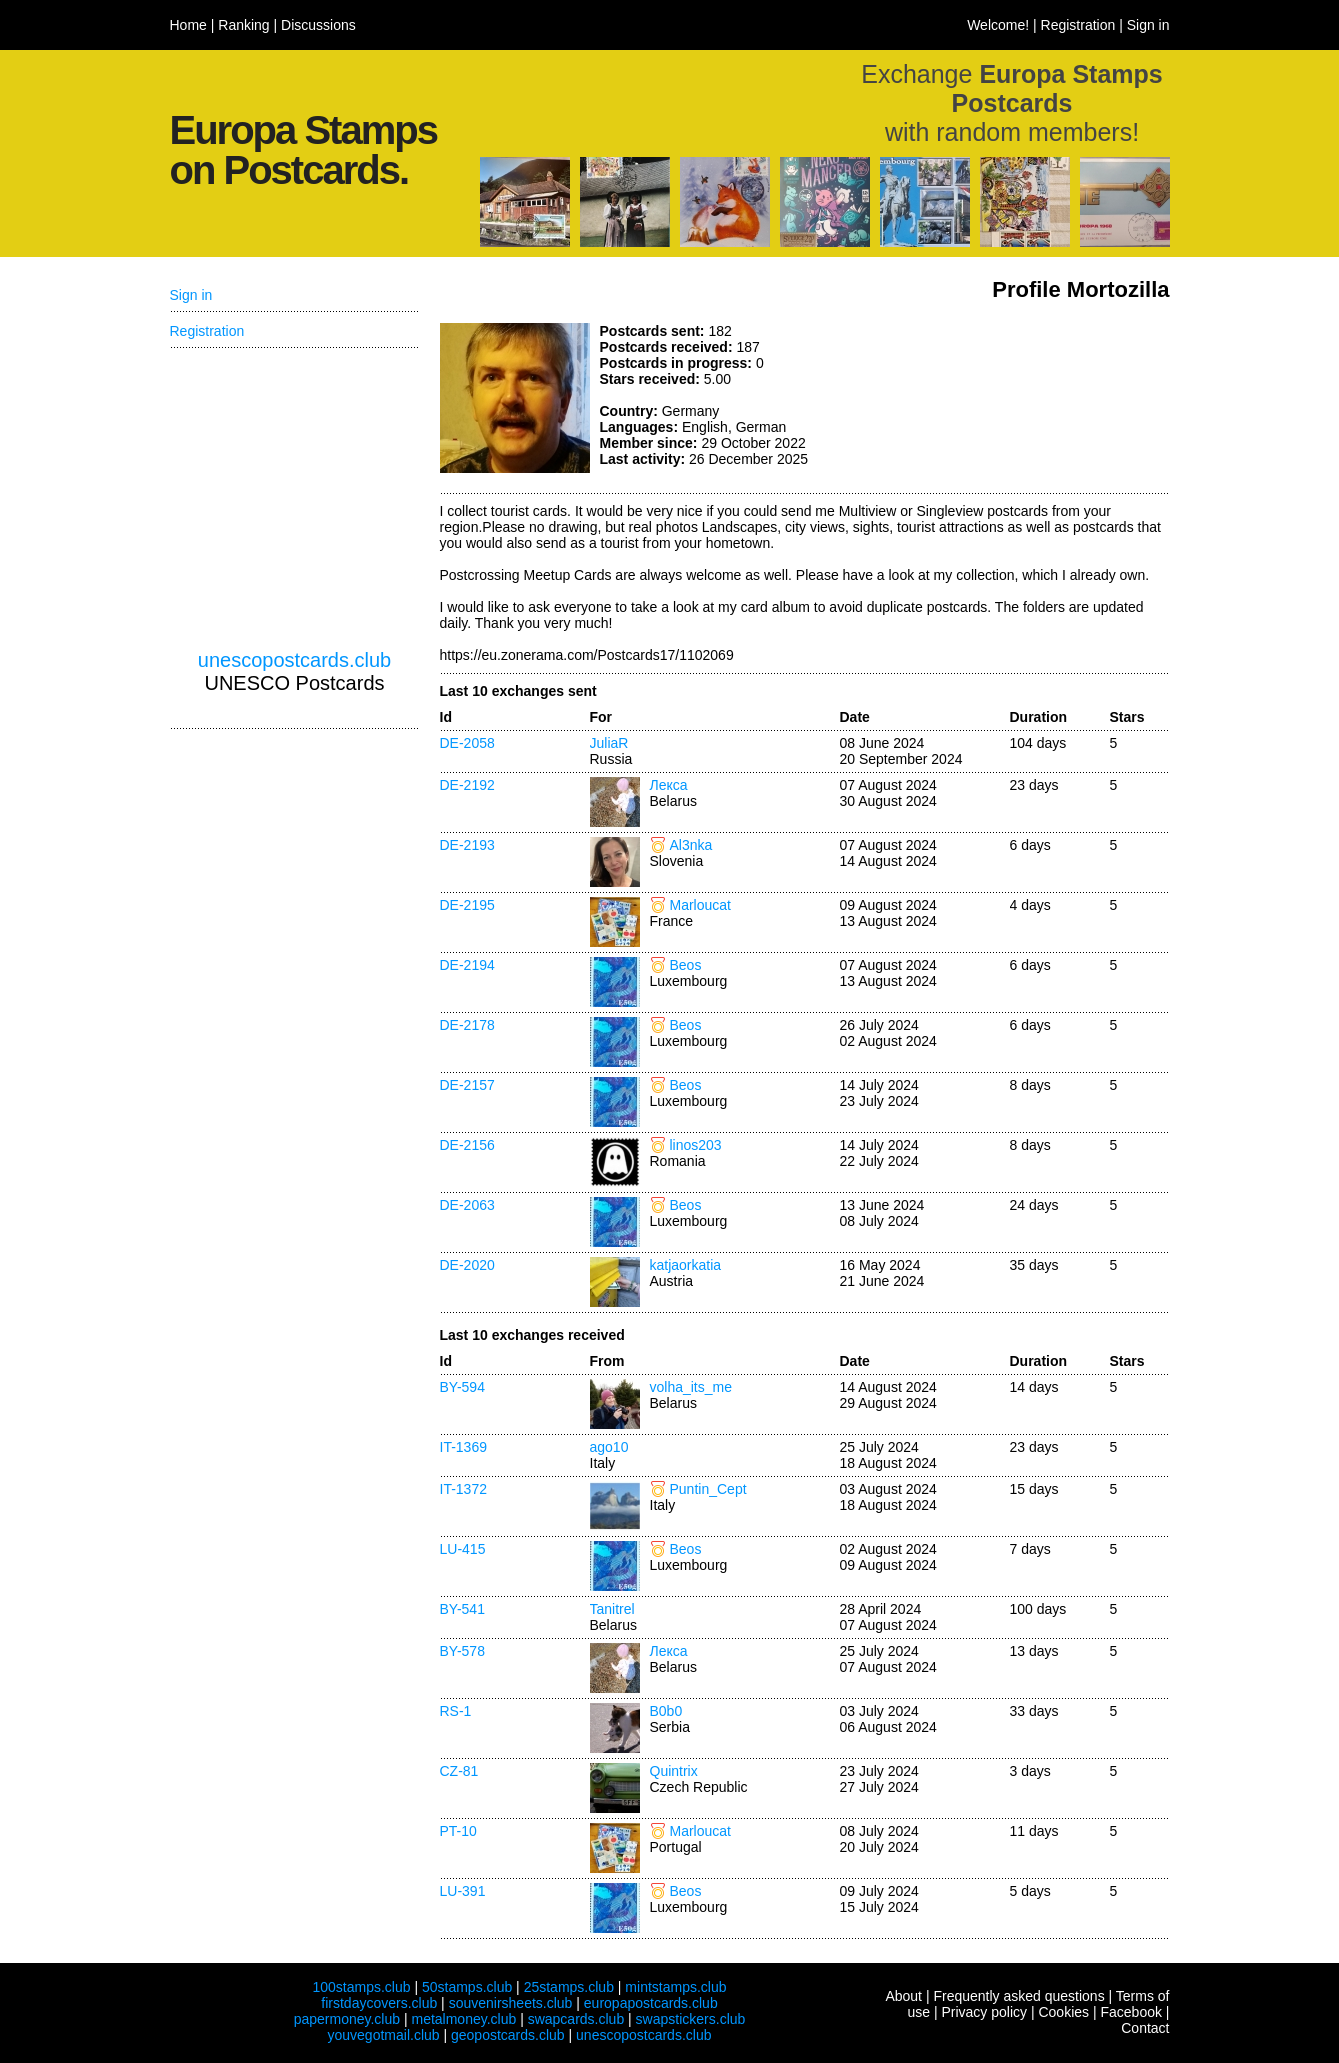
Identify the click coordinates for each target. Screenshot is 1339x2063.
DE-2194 (467, 965)
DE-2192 (467, 785)
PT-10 (458, 1831)
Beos (686, 965)
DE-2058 (467, 743)
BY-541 (462, 1609)
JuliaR (609, 743)
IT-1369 (463, 1447)
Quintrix (674, 1771)
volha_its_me (691, 1387)
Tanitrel (612, 1609)
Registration (1078, 25)
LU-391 (463, 1891)
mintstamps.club (675, 1987)
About (903, 1996)
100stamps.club (361, 1987)
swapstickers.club (691, 2019)
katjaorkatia (686, 1265)
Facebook (1130, 2012)
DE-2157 (467, 1085)
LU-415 (463, 1549)
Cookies (1063, 2012)
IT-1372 (463, 1489)
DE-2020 (467, 1265)
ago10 (609, 1447)
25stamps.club (569, 1987)
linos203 (696, 1145)
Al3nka (691, 845)
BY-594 (462, 1387)
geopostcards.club (508, 2035)
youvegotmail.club (384, 2035)
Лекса (669, 785)
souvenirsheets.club (511, 2003)
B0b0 (666, 1711)
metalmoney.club (463, 2019)
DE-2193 (467, 845)
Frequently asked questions (1018, 1996)
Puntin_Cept (708, 1489)
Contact (1145, 2028)
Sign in (1148, 25)
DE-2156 (467, 1145)
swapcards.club (576, 2019)
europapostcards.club (651, 2003)
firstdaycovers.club (379, 2003)
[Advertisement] (1020, 398)
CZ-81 (459, 1771)
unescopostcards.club (294, 660)
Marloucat (700, 905)
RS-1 (456, 1711)
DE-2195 (467, 905)
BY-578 (462, 1651)
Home (188, 25)
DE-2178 (467, 1025)
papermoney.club (347, 2019)
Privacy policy (984, 2012)
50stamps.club (467, 1987)
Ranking (243, 25)
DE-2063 (467, 1205)
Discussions (318, 25)
